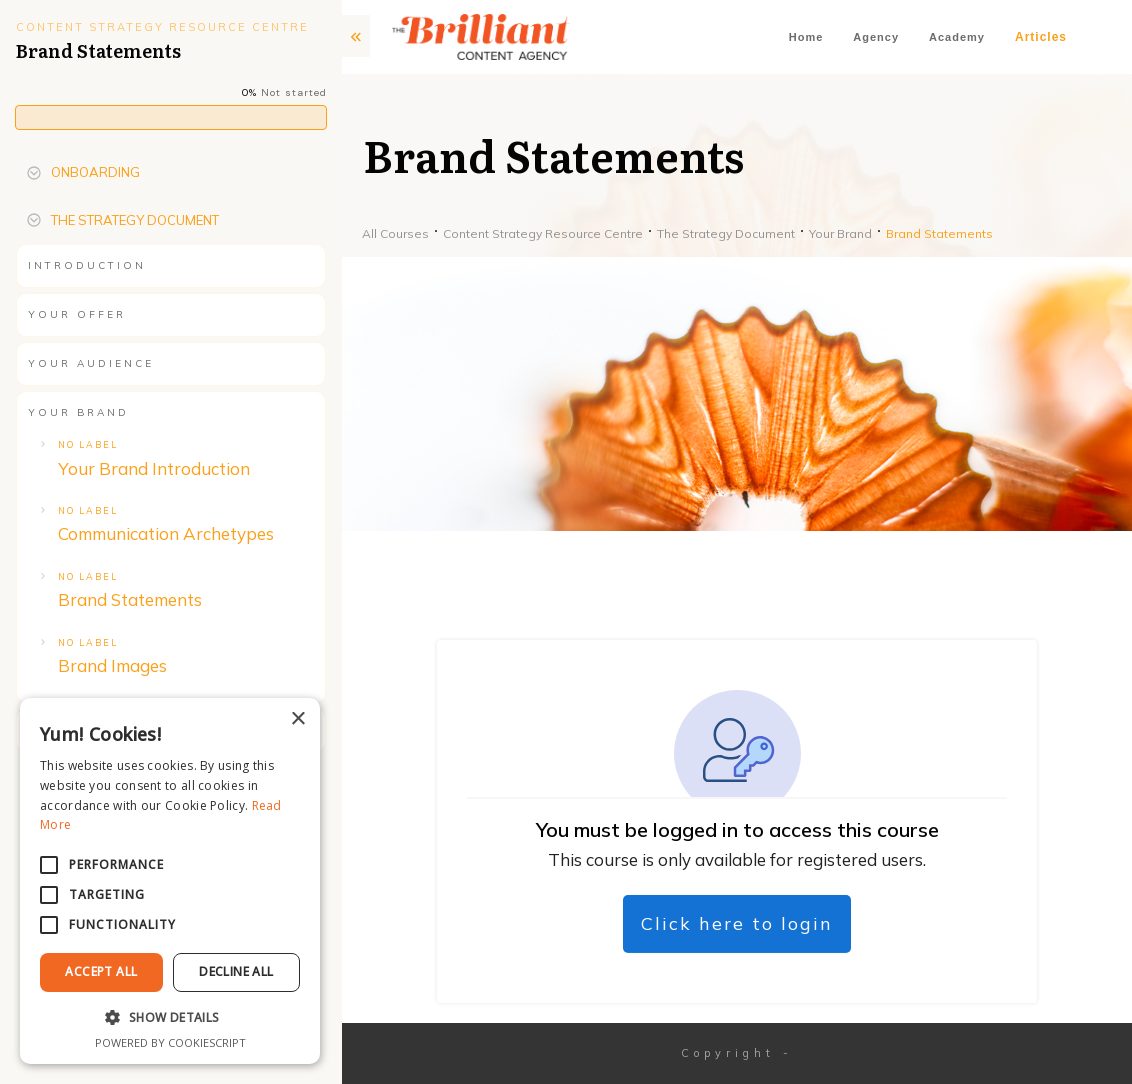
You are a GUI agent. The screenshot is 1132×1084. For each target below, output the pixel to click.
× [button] (297, 719)
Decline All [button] (236, 971)
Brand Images (112, 665)
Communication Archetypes (166, 533)
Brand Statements (130, 599)
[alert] (170, 881)
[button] (170, 1018)
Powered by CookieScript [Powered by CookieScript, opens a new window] (170, 1042)
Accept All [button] (101, 971)
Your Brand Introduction (154, 468)
